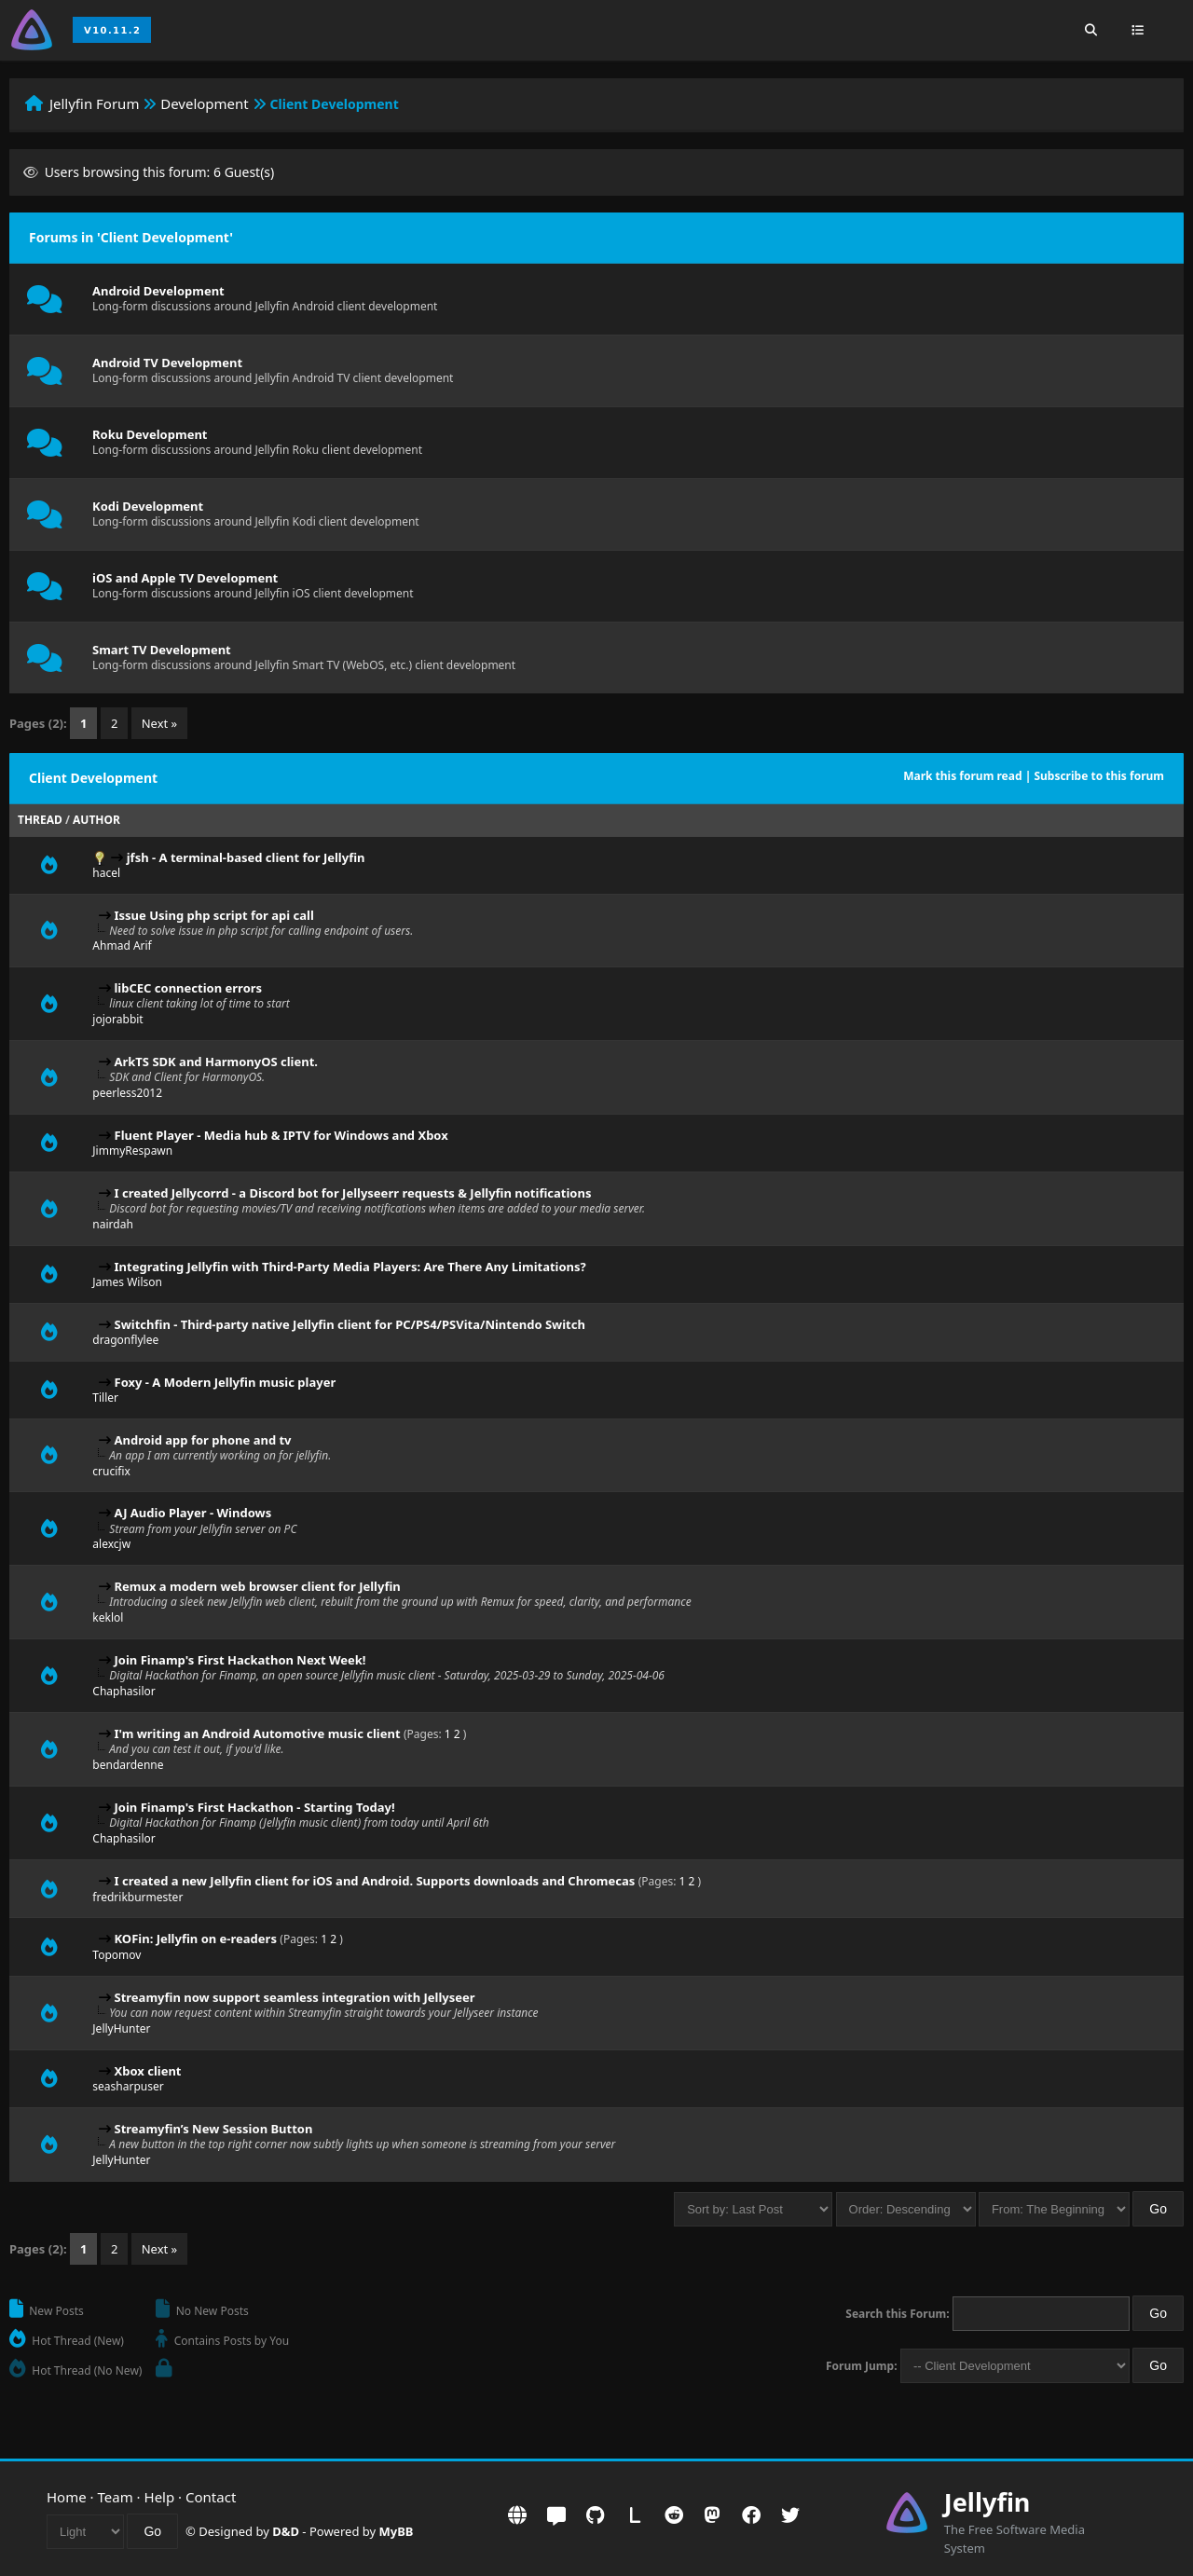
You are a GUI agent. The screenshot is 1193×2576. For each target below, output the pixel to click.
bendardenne (127, 1765)
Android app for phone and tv (203, 1440)
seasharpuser (127, 2086)
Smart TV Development (161, 649)
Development (204, 103)
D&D (285, 2531)
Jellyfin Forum (94, 103)
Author (96, 820)
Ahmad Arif (121, 945)
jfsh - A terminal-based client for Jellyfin (246, 857)
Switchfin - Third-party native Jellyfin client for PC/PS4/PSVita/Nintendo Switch (350, 1324)
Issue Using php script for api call (214, 915)
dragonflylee (125, 1340)
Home (67, 2496)
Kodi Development (147, 506)
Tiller (105, 1397)
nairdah (112, 1224)
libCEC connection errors (189, 988)
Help (159, 2496)
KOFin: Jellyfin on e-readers (196, 1938)
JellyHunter (121, 2028)
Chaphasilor (123, 1691)
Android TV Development (167, 362)
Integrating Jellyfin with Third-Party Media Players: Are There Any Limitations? (350, 1266)
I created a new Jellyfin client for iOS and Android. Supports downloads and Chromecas (375, 1880)
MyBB (396, 2531)
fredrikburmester (137, 1897)
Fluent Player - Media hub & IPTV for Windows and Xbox (281, 1135)
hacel (106, 873)
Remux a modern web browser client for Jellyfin (258, 1586)
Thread (40, 820)
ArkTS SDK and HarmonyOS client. (216, 1061)
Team (115, 2496)
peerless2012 (127, 1093)
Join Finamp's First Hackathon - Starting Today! (255, 1807)
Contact (210, 2496)
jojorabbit (117, 1019)
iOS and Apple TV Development (185, 577)
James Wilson (127, 1282)
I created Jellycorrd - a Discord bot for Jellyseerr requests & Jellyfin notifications (353, 1193)
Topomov (116, 1955)
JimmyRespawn (132, 1150)
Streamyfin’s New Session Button (214, 2128)
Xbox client (148, 2070)
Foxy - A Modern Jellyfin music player (225, 1382)
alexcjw (111, 1544)
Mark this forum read (962, 776)
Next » (160, 723)
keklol (107, 1617)
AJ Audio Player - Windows (193, 1512)
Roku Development (150, 434)
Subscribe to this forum (1099, 776)
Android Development (158, 290)
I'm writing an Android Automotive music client (258, 1733)
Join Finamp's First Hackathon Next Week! (240, 1659)
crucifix (111, 1471)
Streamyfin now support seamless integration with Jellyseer (295, 1997)
